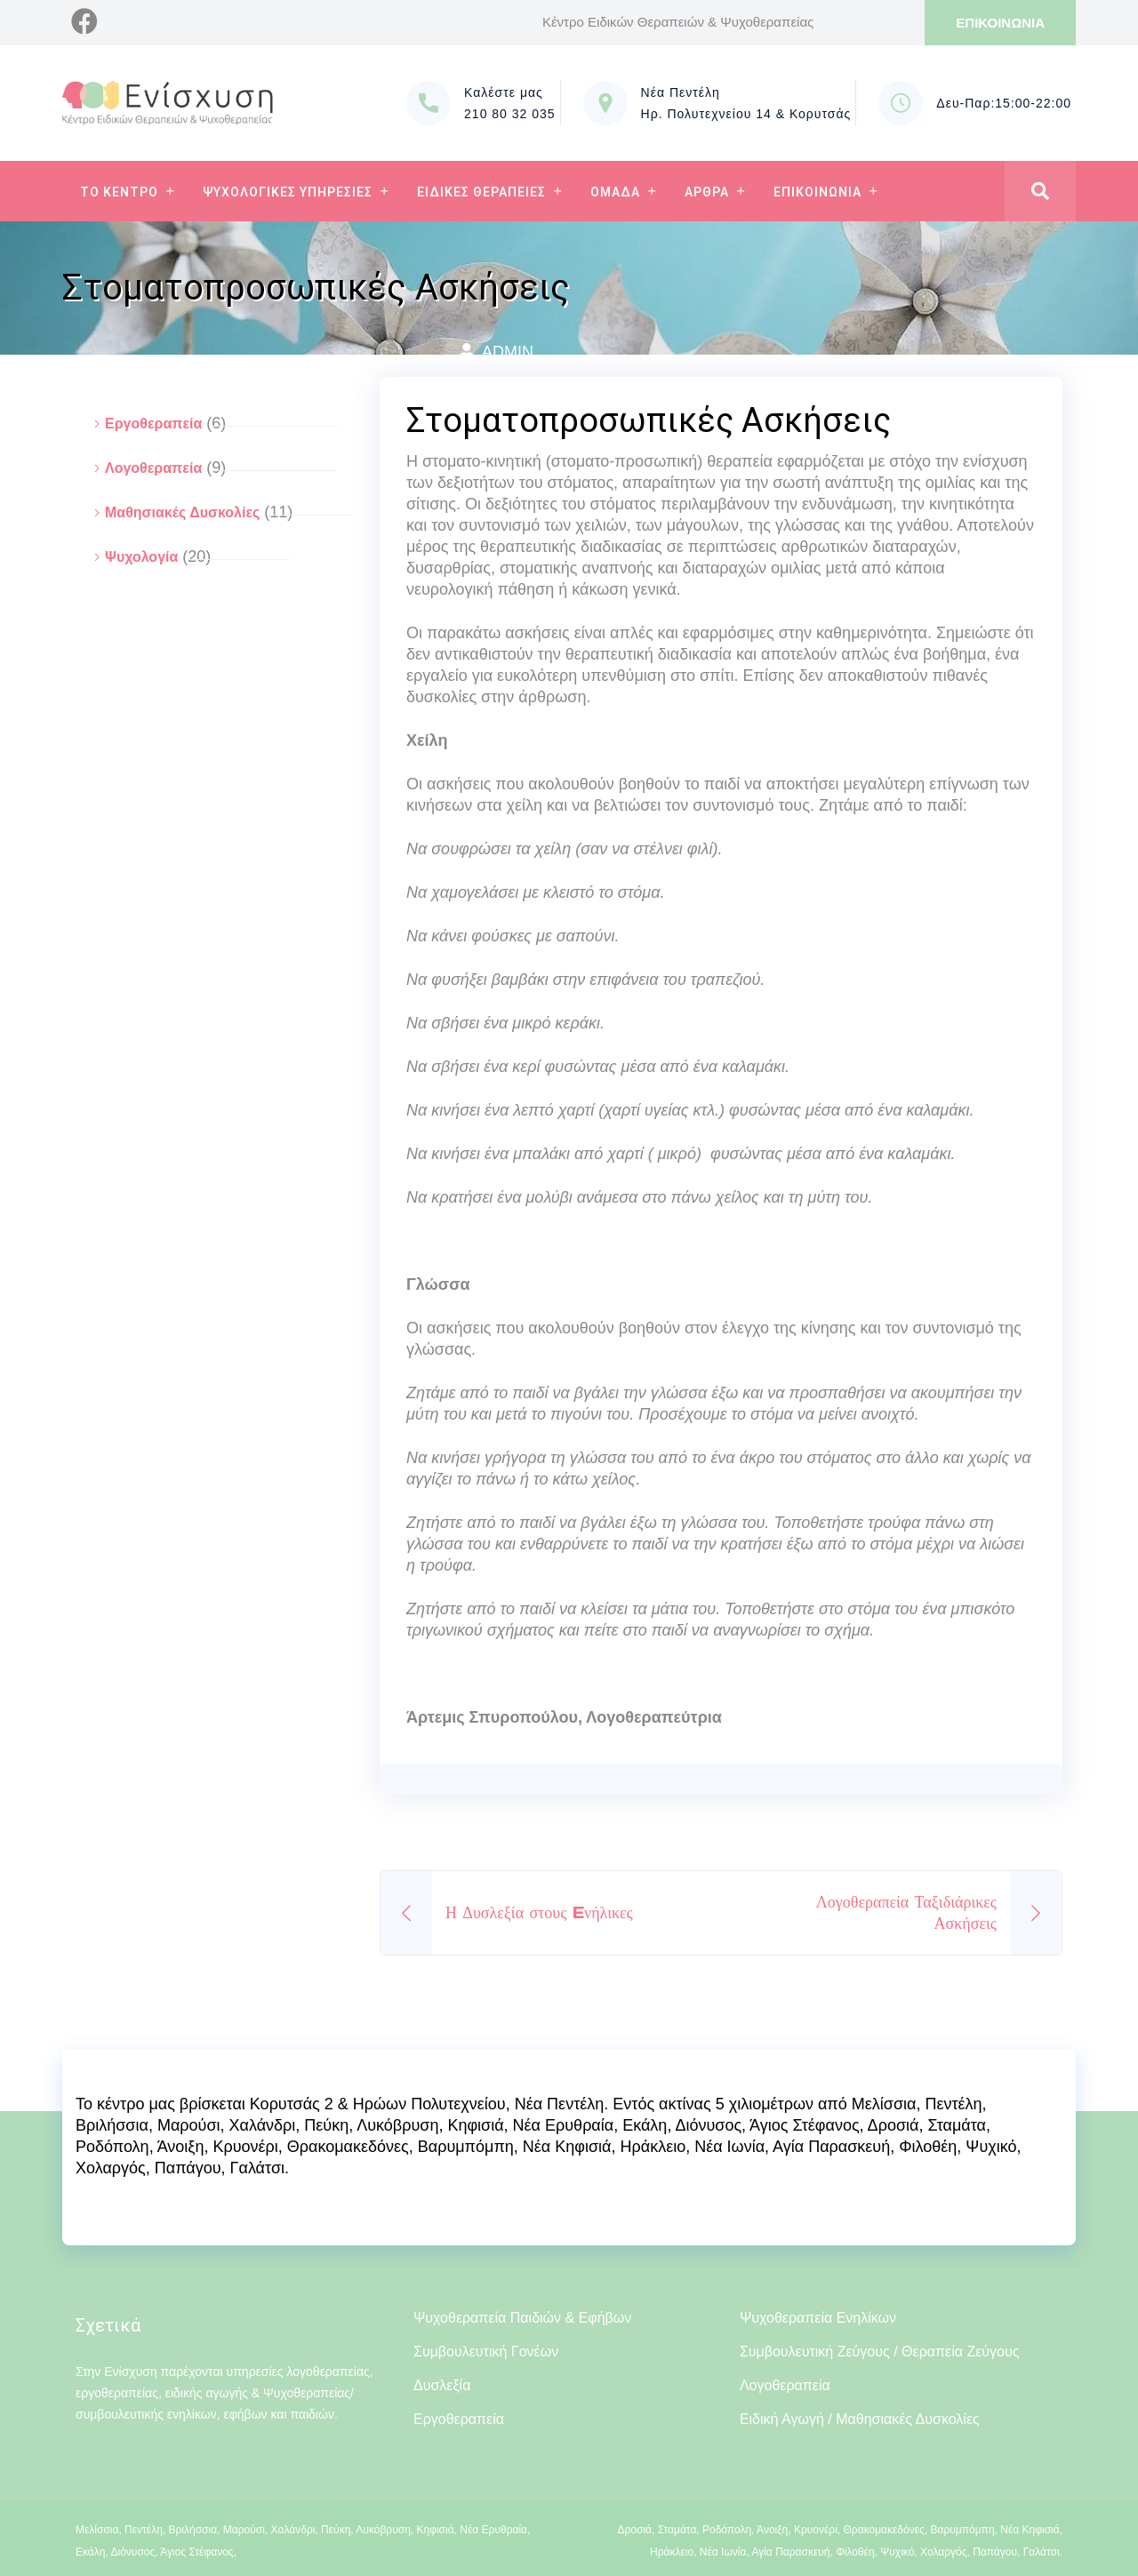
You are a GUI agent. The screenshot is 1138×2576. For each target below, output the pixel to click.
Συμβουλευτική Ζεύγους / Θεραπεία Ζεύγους (880, 2351)
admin (507, 352)
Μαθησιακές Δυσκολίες (182, 512)
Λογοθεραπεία (153, 468)
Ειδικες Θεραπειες (481, 192)
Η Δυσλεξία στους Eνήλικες (539, 1912)
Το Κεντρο (119, 192)
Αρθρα (707, 192)
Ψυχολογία (141, 556)
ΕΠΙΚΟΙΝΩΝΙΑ (1000, 22)
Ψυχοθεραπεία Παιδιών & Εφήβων (522, 2317)
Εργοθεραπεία (153, 423)
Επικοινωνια (817, 192)
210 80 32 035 (510, 114)
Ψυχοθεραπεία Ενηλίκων (818, 2317)
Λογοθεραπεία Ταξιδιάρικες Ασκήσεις (906, 1912)
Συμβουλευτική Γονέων (485, 2351)
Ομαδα (615, 192)
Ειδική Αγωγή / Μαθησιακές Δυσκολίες (860, 2419)
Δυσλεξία (441, 2385)
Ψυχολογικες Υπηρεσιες (288, 192)
